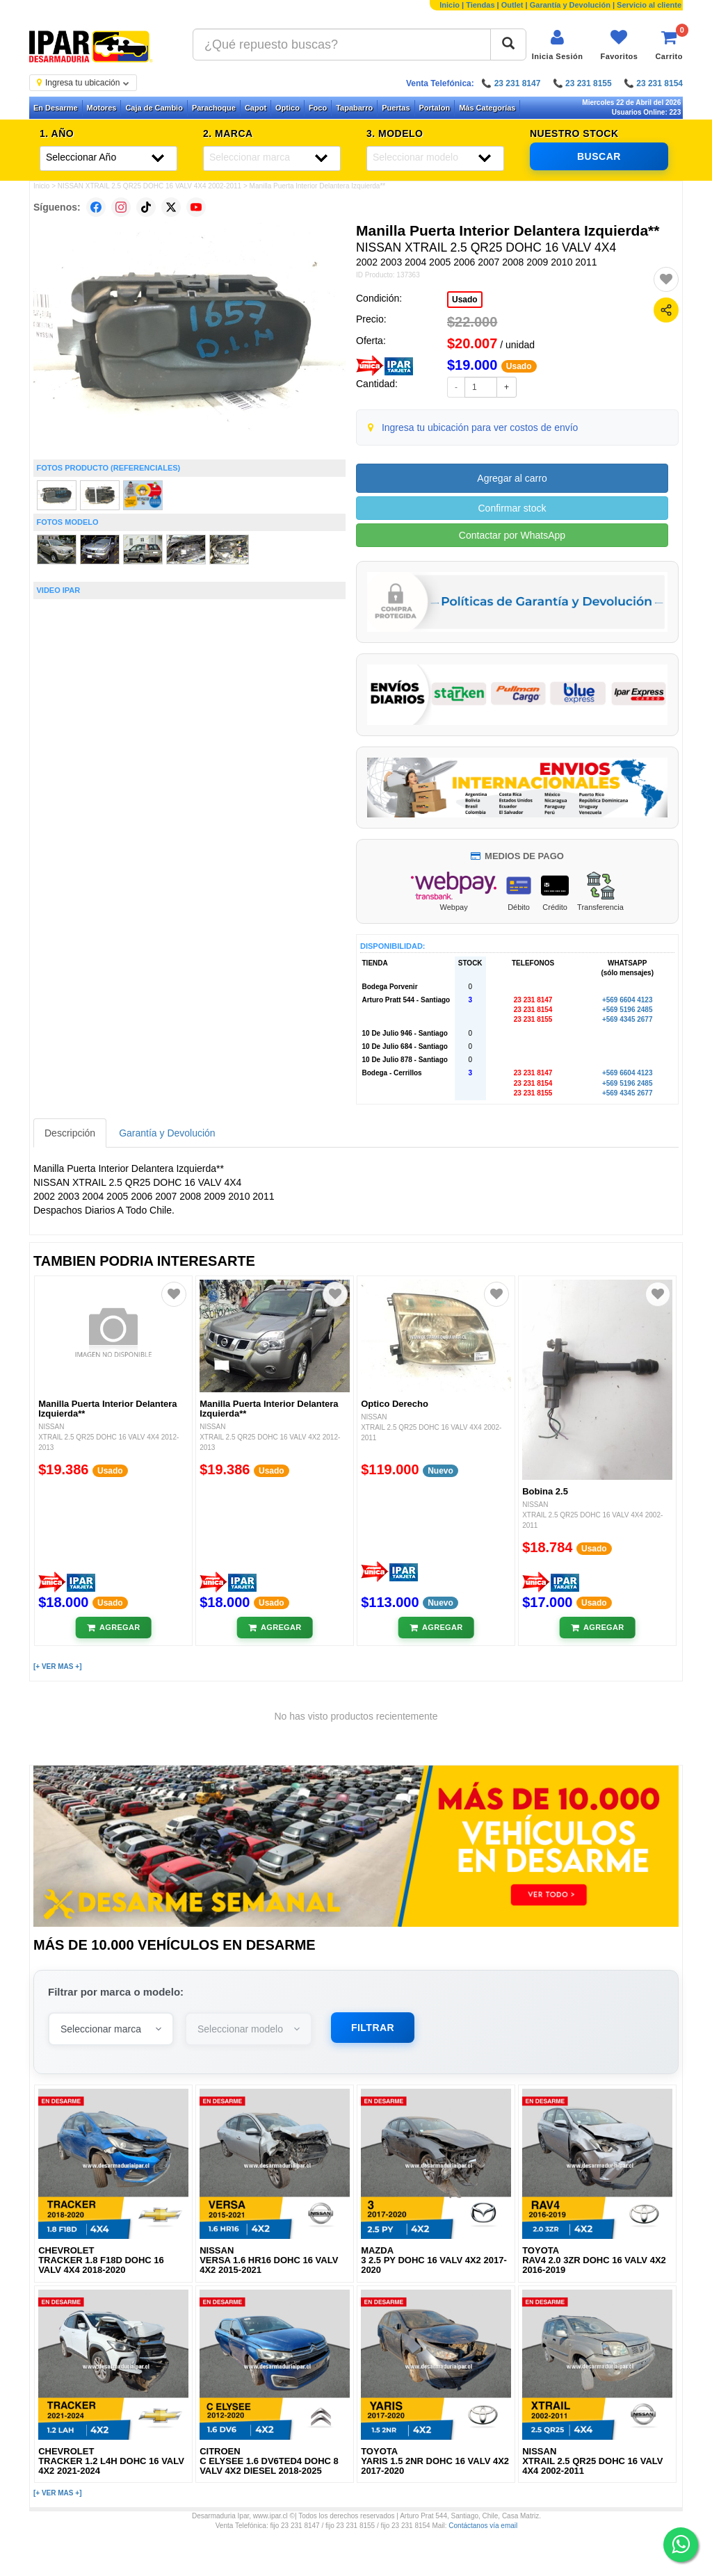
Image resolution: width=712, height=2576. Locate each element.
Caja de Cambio (154, 108)
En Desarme (55, 108)
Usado (465, 299)
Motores (102, 108)
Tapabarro (354, 108)
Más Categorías (487, 108)
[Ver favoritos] (619, 44)
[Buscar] (508, 44)
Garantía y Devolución (570, 5)
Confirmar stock (512, 508)
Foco (318, 108)
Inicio (449, 5)
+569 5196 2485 (627, 1009)
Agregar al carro (512, 478)
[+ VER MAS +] (57, 1666)
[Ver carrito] (669, 44)
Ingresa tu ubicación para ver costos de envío (480, 427)
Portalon (435, 108)
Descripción (69, 1133)
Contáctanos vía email (482, 2525)
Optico (287, 108)
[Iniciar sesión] (557, 44)
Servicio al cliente (649, 5)
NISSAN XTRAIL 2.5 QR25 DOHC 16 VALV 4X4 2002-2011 (149, 186)
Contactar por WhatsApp (512, 535)
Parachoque (214, 108)
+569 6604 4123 (627, 1000)
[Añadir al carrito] (114, 1628)
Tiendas (480, 5)
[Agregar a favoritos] (666, 279)
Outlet (512, 5)
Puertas (396, 108)
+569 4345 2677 (627, 1019)
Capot (255, 108)
